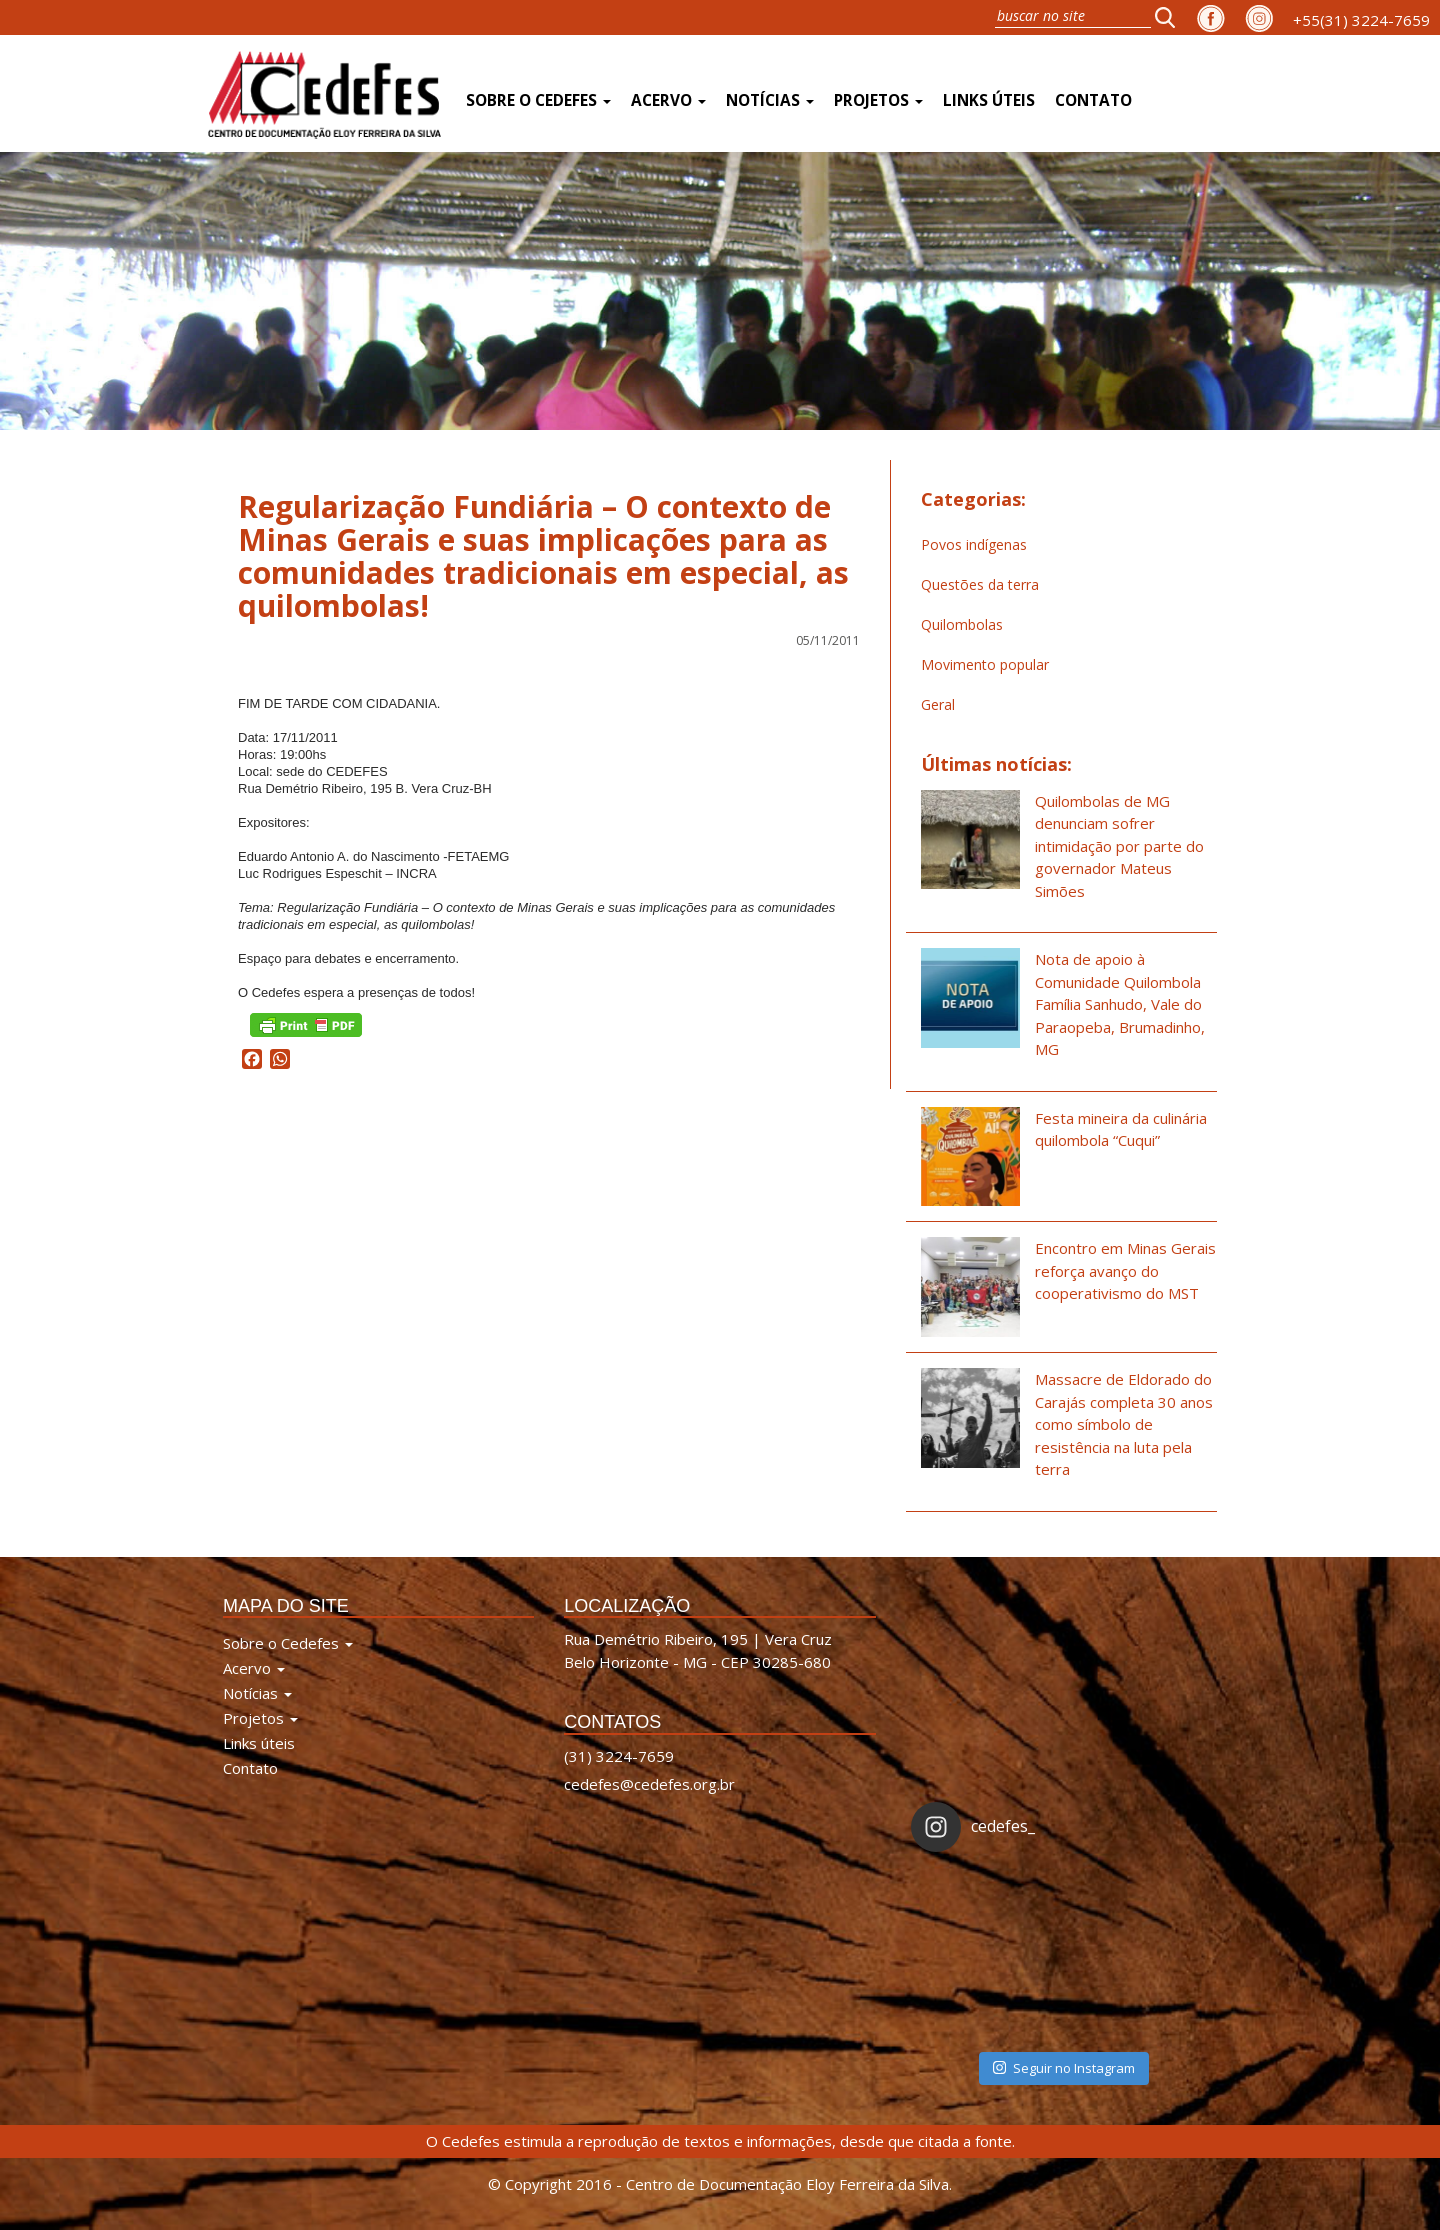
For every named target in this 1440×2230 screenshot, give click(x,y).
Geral (938, 704)
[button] (1171, 17)
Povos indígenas (974, 544)
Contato (1093, 100)
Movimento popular (985, 664)
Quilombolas (962, 624)
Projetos (878, 100)
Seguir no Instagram (1064, 2068)
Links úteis (989, 100)
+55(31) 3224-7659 (1361, 20)
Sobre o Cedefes (538, 100)
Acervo (668, 100)
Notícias (770, 100)
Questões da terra (980, 584)
